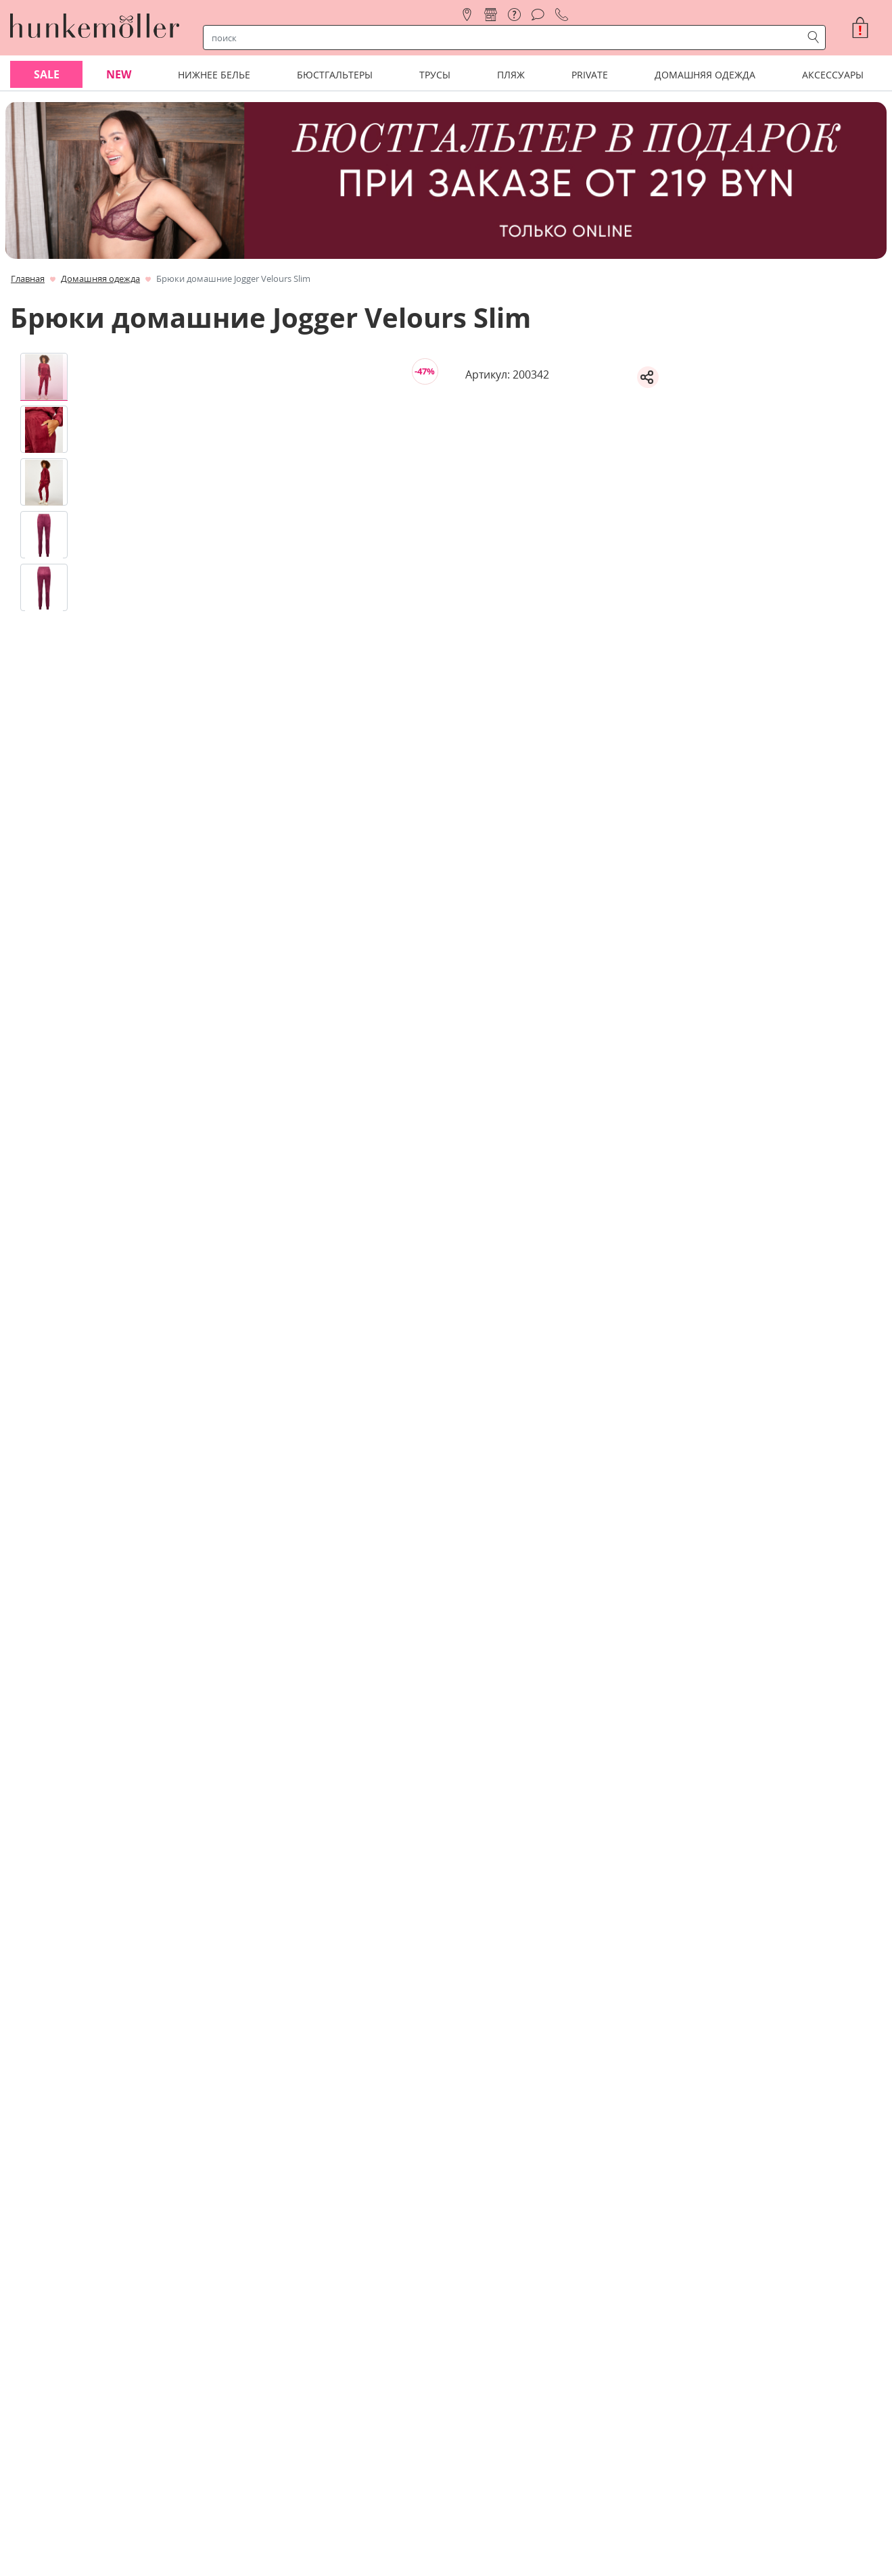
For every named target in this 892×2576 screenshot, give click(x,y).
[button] (865, 27)
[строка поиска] (505, 38)
